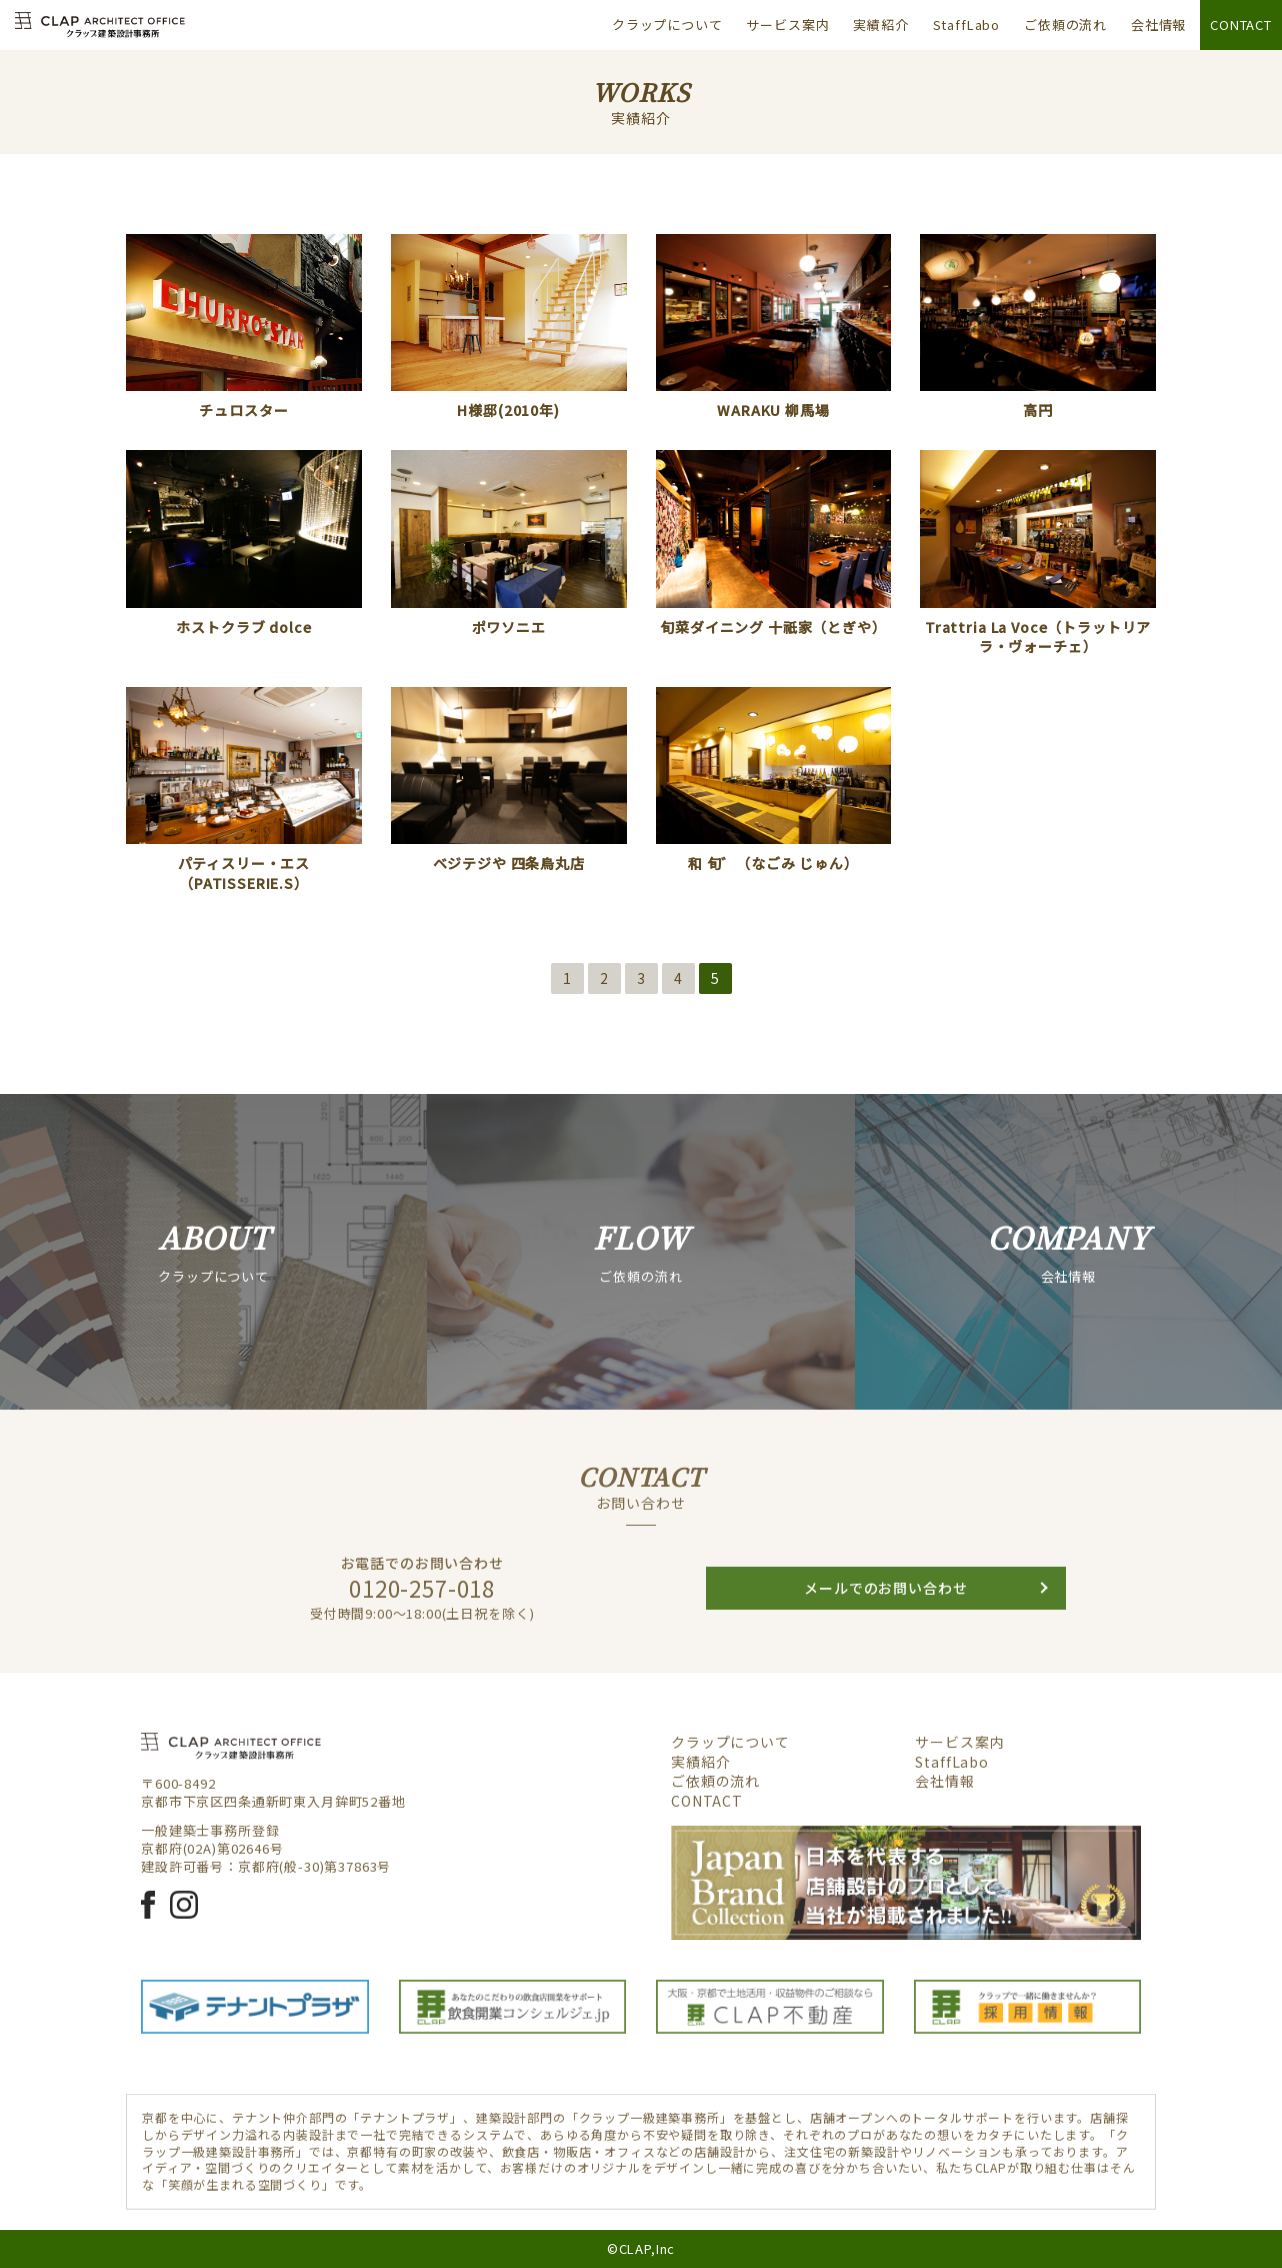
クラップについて (667, 24)
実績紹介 (880, 24)
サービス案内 (787, 24)
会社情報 (1158, 24)
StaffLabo (967, 24)
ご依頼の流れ (1065, 24)
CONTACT (1241, 24)
